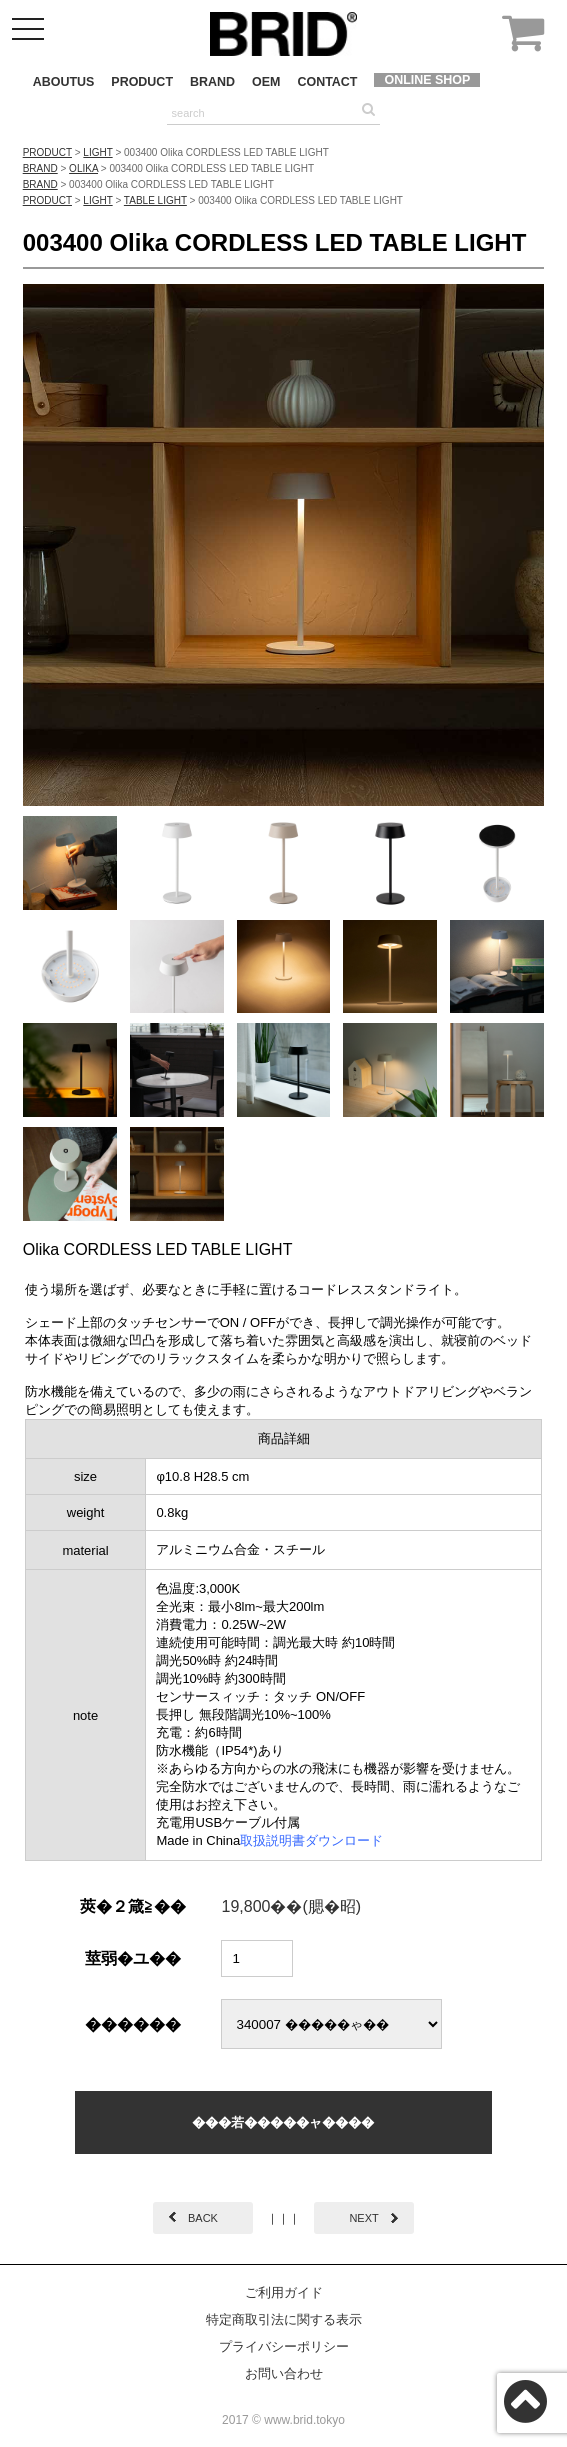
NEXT (363, 2218)
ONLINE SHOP (427, 80)
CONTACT (327, 82)
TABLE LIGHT (155, 200)
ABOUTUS (64, 82)
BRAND (212, 82)
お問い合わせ (284, 2373)
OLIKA (83, 168)
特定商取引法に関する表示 (284, 2319)
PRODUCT (142, 82)
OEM (266, 82)
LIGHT (97, 152)
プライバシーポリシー (284, 2346)
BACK (203, 2218)
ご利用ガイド (284, 2292)
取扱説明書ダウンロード (311, 1840)
